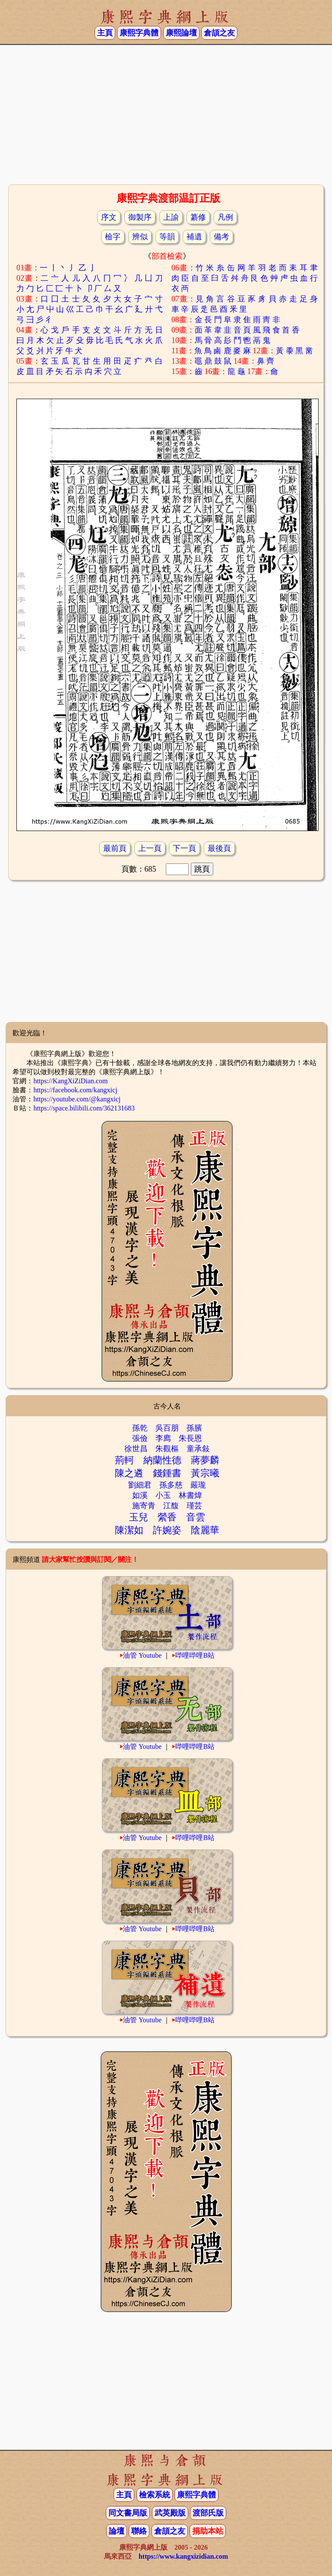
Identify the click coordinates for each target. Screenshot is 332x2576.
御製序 (140, 217)
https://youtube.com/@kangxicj (76, 1099)
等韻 (167, 236)
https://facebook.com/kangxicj (75, 1090)
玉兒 (138, 1517)
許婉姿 (167, 1530)
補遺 (194, 236)
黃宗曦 (205, 1473)
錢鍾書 (167, 1473)
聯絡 (139, 2531)
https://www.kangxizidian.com (183, 2556)
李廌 (163, 1438)
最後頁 (219, 848)
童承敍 (198, 1448)
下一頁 (184, 848)
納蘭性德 (162, 1460)
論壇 (116, 2531)
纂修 (198, 217)
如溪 (140, 1495)
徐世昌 (136, 1448)
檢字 (112, 236)
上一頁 (149, 848)
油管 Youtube (142, 1655)
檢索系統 (154, 2494)
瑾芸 (194, 1505)
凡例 (225, 217)
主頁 (105, 33)
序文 (109, 217)
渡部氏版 (208, 2513)
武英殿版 (170, 2513)
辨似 (140, 236)
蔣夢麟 (205, 1460)
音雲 (195, 1517)
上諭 (171, 217)
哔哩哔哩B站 (195, 1655)
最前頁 (114, 848)
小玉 (163, 1495)
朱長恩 (190, 1438)
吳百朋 (167, 1428)
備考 (221, 236)
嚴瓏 (198, 1485)
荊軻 (124, 1460)
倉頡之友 (219, 33)
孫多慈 (171, 1485)
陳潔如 (129, 1530)
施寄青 (143, 1505)
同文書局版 (127, 2513)
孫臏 (194, 1428)
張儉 (140, 1438)
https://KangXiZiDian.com (70, 1081)
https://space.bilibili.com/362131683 (84, 1108)
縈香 (167, 1517)
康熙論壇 (181, 33)
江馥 (171, 1505)
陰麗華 (205, 1530)
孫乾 (140, 1428)
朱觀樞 (167, 1448)
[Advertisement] (166, 113)
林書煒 (190, 1495)
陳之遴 (129, 1473)
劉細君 (140, 1485)
